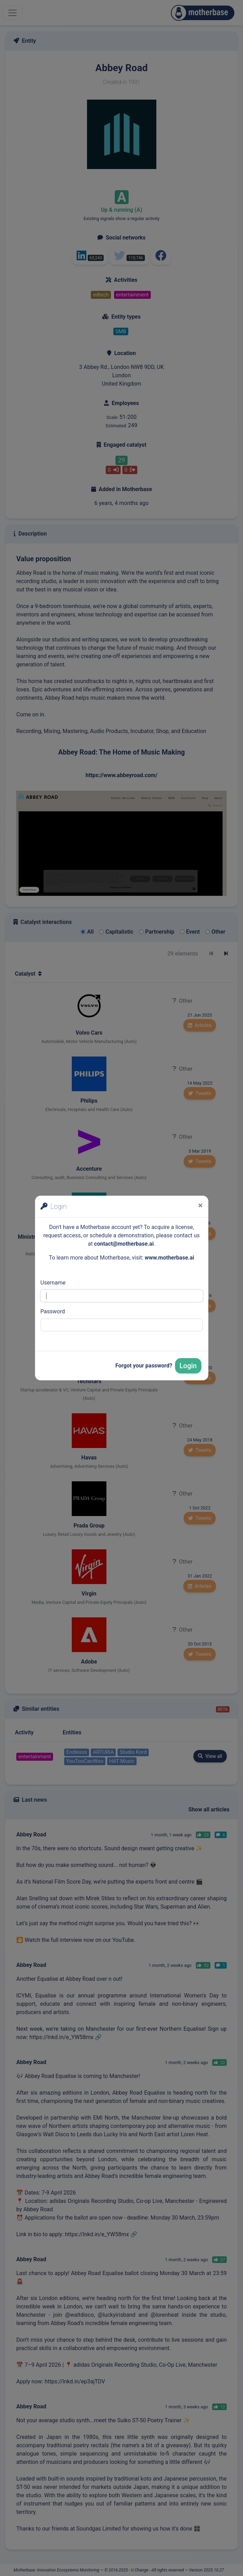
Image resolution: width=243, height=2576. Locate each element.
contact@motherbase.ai (124, 1243)
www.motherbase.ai (169, 1257)
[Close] (200, 1205)
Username (53, 1282)
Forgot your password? (143, 1365)
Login (188, 1366)
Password (53, 1311)
